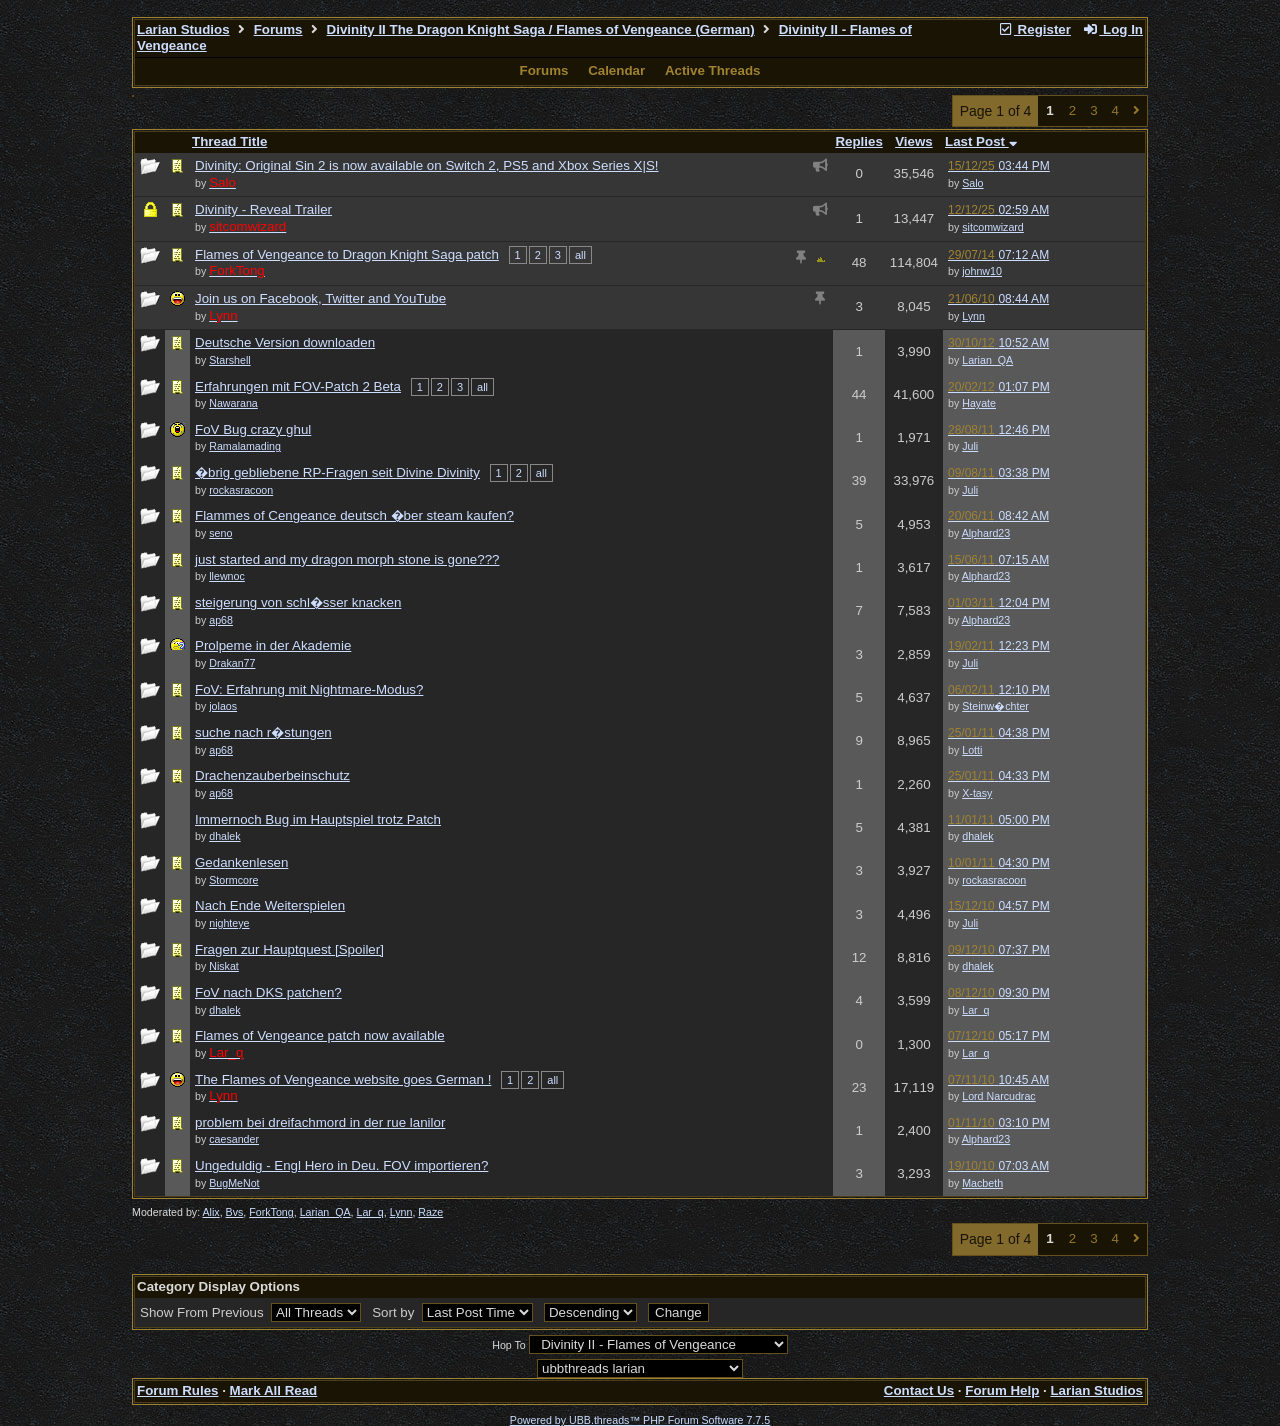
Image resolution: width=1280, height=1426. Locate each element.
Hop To (509, 1345)
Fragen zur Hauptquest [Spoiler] (289, 949)
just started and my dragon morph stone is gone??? (347, 559)
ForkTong (271, 1212)
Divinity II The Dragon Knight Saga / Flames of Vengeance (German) (541, 29)
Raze (430, 1212)
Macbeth (982, 1183)
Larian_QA (987, 360)
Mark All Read (274, 1390)
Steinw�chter (995, 706)
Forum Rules (177, 1390)
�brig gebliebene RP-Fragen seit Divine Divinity (337, 472)
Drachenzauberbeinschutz (272, 775)
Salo (972, 183)
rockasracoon (994, 880)
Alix (211, 1212)
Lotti (972, 750)
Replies (858, 141)
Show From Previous (203, 1312)
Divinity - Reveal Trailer (263, 209)
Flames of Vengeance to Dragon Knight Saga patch (347, 254)
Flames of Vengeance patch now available (320, 1035)
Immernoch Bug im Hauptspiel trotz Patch (318, 819)
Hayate (979, 403)
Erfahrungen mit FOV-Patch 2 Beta (298, 386)
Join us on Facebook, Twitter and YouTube (320, 298)
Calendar (616, 70)
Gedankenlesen (241, 862)
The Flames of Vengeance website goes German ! (343, 1079)
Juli (970, 446)
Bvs (235, 1212)
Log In (1113, 29)
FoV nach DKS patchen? (268, 992)
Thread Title (229, 141)
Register (1034, 29)
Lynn (973, 316)
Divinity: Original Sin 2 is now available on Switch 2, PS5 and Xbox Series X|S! (427, 165)
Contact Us (919, 1390)
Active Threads (713, 70)
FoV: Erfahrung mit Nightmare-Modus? (309, 689)
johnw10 (982, 271)
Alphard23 (986, 533)
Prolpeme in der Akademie (273, 645)
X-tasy (977, 793)
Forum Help (1002, 1390)
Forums (278, 29)
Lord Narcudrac (998, 1096)
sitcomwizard (993, 227)
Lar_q (975, 1010)
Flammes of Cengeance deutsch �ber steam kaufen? (354, 515)
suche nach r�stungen (263, 732)
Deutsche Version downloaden (285, 342)
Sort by (395, 1312)
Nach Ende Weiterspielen (270, 905)
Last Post (981, 141)
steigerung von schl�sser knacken (298, 602)
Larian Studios (183, 29)
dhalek (977, 836)
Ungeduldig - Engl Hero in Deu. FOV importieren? (341, 1165)
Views (914, 141)
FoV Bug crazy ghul (253, 429)
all (580, 255)
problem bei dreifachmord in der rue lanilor (320, 1122)
